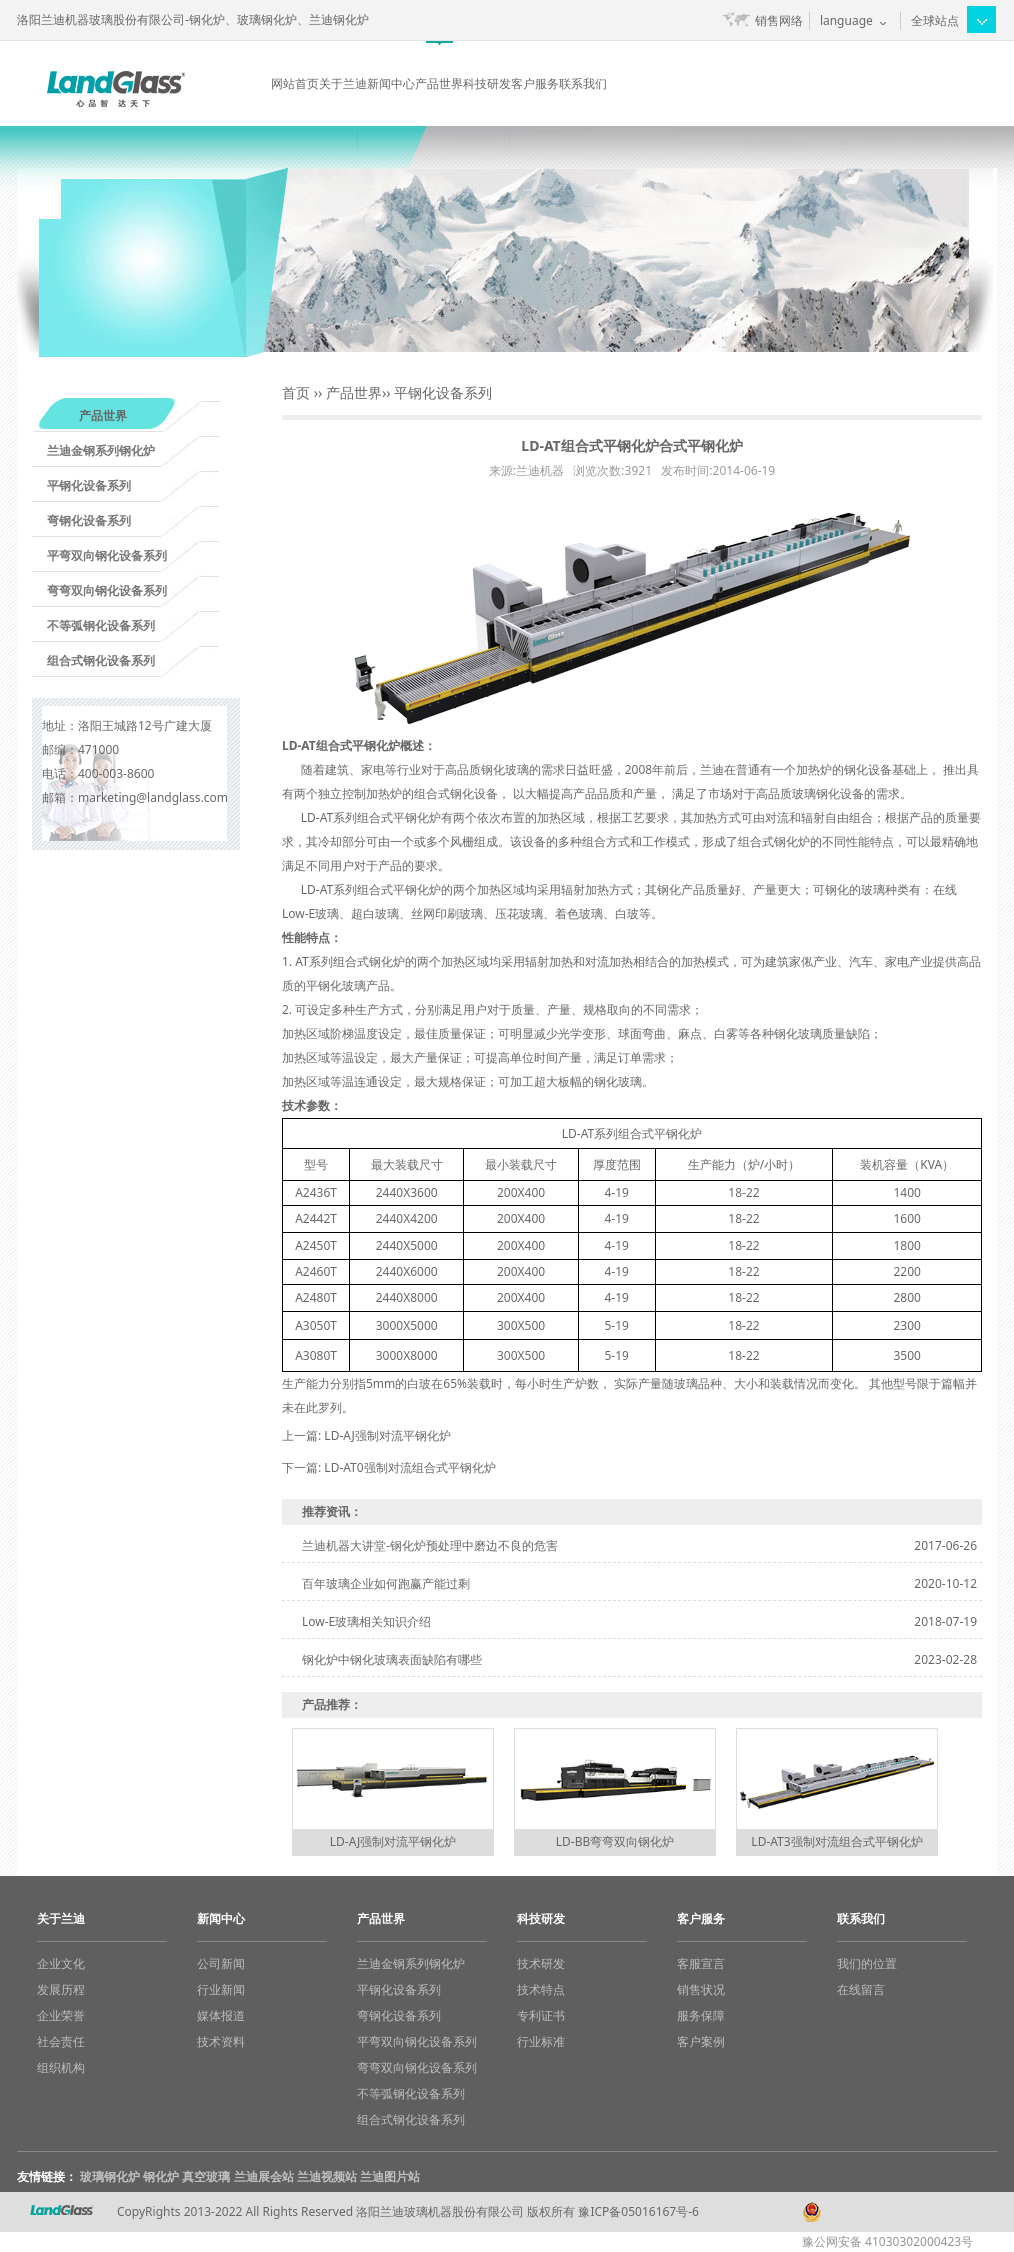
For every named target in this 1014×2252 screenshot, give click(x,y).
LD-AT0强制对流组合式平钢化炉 (409, 1467)
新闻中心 (391, 83)
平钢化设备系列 (89, 485)
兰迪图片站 (390, 2176)
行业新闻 (221, 1989)
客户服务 (535, 83)
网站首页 (295, 83)
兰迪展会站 (264, 2176)
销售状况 (701, 1989)
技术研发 (541, 1963)
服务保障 (701, 2015)
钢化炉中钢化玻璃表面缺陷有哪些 (392, 1659)
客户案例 (701, 2041)
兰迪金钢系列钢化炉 (101, 450)
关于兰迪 (343, 83)
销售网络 (779, 20)
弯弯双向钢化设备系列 (107, 590)
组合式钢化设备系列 (101, 660)
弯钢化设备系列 (89, 520)
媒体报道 (221, 2015)
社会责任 (61, 2041)
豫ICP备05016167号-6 (638, 2211)
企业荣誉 (61, 2015)
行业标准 (541, 2041)
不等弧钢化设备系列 (101, 625)
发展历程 (61, 1989)
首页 (296, 392)
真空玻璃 (206, 2176)
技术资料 (221, 2041)
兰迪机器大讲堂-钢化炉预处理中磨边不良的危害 (430, 1545)
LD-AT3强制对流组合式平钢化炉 (836, 1841)
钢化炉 (161, 2176)
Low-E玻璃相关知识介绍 (366, 1621)
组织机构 (61, 2067)
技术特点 (541, 1989)
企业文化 (61, 1963)
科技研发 (487, 83)
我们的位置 (867, 1963)
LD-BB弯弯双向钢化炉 (615, 1841)
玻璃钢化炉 (110, 2176)
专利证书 (541, 2015)
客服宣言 (701, 1963)
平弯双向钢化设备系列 (107, 555)
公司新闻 (221, 1963)
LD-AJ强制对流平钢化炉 (387, 1435)
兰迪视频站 (327, 2176)
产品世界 (439, 83)
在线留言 (861, 1989)
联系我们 (583, 83)
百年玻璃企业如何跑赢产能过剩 (386, 1583)
